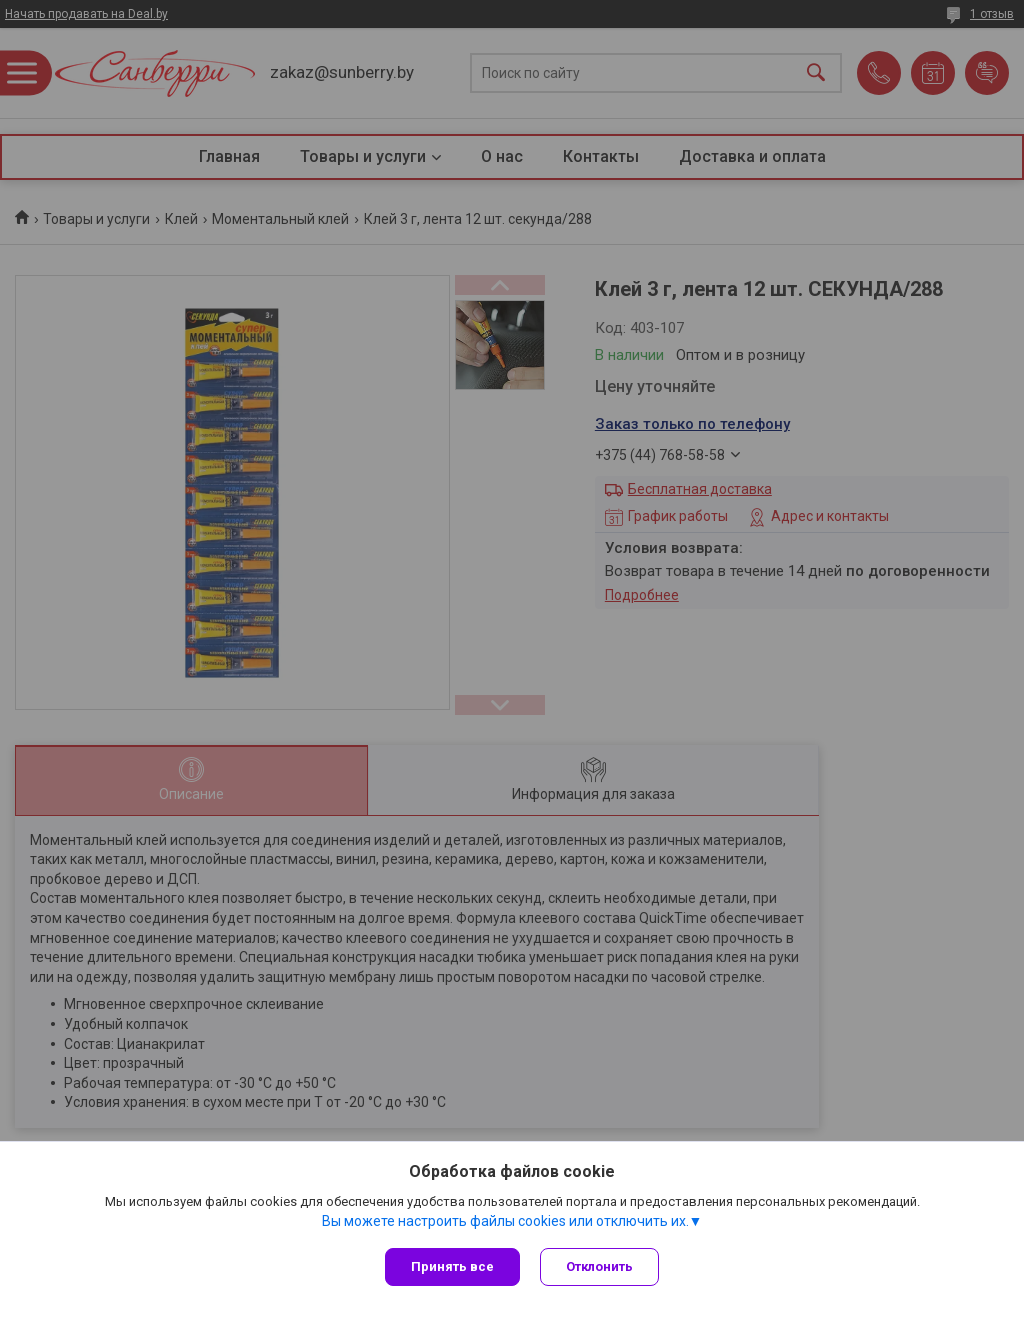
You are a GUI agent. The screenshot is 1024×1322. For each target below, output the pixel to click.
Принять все (452, 1266)
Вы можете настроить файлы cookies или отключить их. (505, 1221)
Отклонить (599, 1266)
